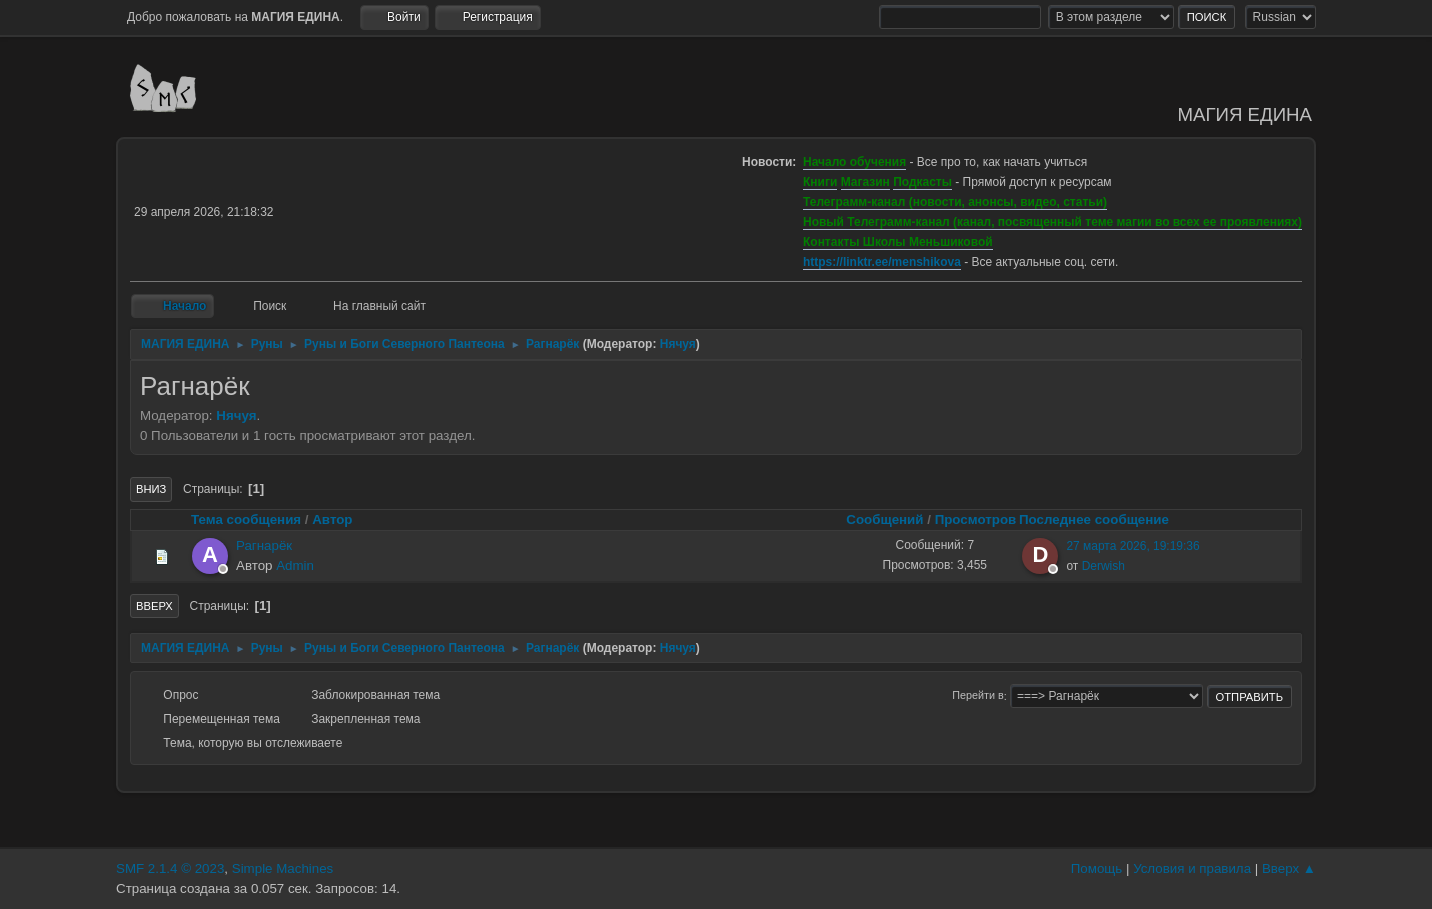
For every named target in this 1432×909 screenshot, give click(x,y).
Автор (332, 519)
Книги (820, 182)
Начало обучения (854, 162)
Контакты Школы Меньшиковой (898, 242)
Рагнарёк (264, 545)
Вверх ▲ (1289, 868)
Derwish (1103, 566)
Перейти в (977, 696)
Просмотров (976, 519)
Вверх (154, 606)
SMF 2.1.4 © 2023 (170, 868)
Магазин (865, 182)
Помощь (1096, 868)
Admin (295, 565)
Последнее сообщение (1103, 519)
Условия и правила (1192, 868)
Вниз (151, 489)
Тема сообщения (246, 519)
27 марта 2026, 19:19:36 (1132, 546)
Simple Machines (282, 868)
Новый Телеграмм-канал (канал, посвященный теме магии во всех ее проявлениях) (1052, 222)
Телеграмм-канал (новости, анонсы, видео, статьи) (955, 202)
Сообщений (884, 519)
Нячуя (678, 344)
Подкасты (922, 182)
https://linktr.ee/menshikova (882, 262)
